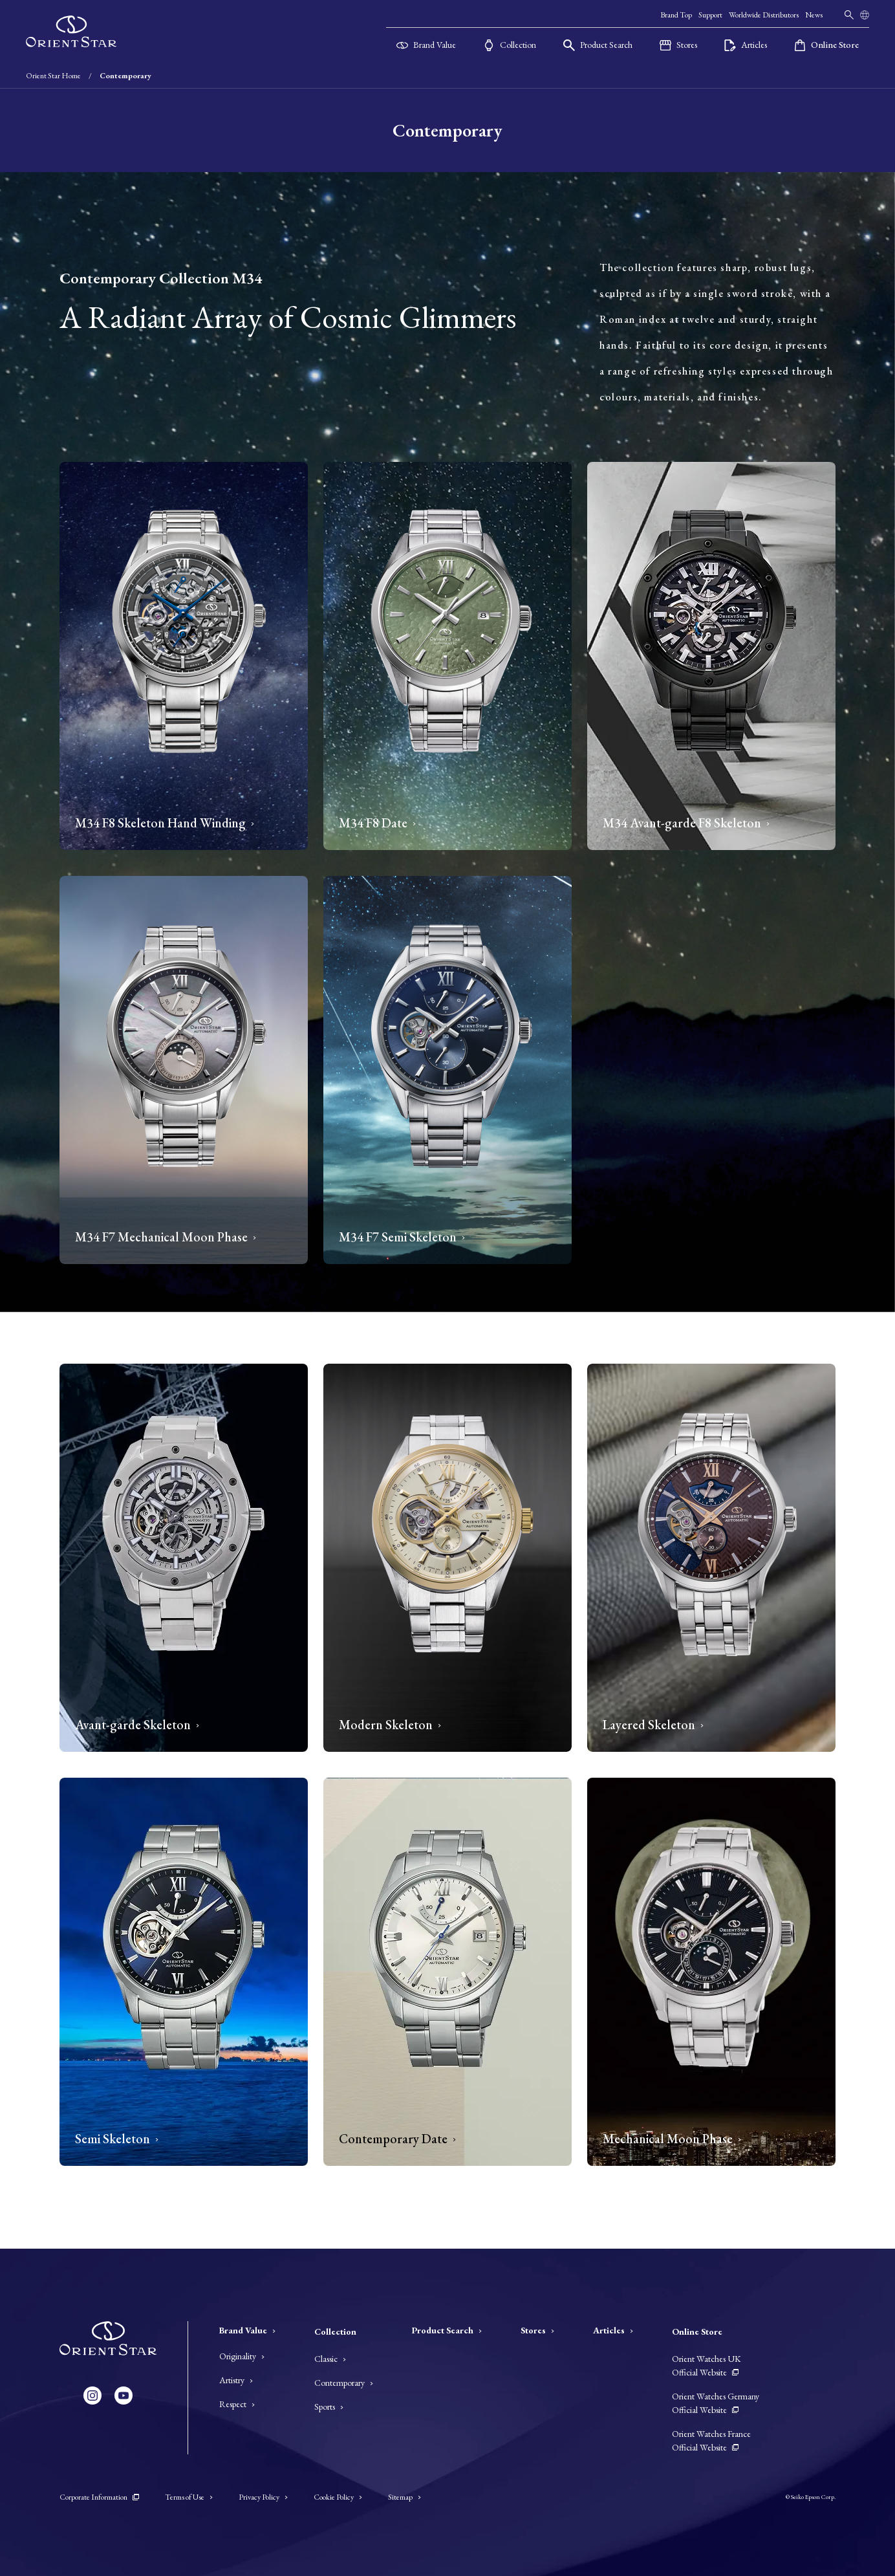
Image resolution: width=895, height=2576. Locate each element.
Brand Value (247, 2330)
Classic (330, 2358)
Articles (613, 2330)
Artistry (236, 2380)
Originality (241, 2356)
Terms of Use (189, 2497)
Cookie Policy (338, 2497)
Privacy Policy (263, 2497)
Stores (537, 2330)
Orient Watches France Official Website (711, 2440)
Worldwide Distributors (764, 15)
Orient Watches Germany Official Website (715, 2403)
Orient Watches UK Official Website (706, 2365)
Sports (328, 2406)
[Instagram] (92, 2395)
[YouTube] (123, 2395)
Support (710, 15)
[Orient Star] (71, 32)
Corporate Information (99, 2497)
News (814, 15)
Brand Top (676, 15)
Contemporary (343, 2382)
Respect (237, 2404)
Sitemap (404, 2497)
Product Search (447, 2330)
